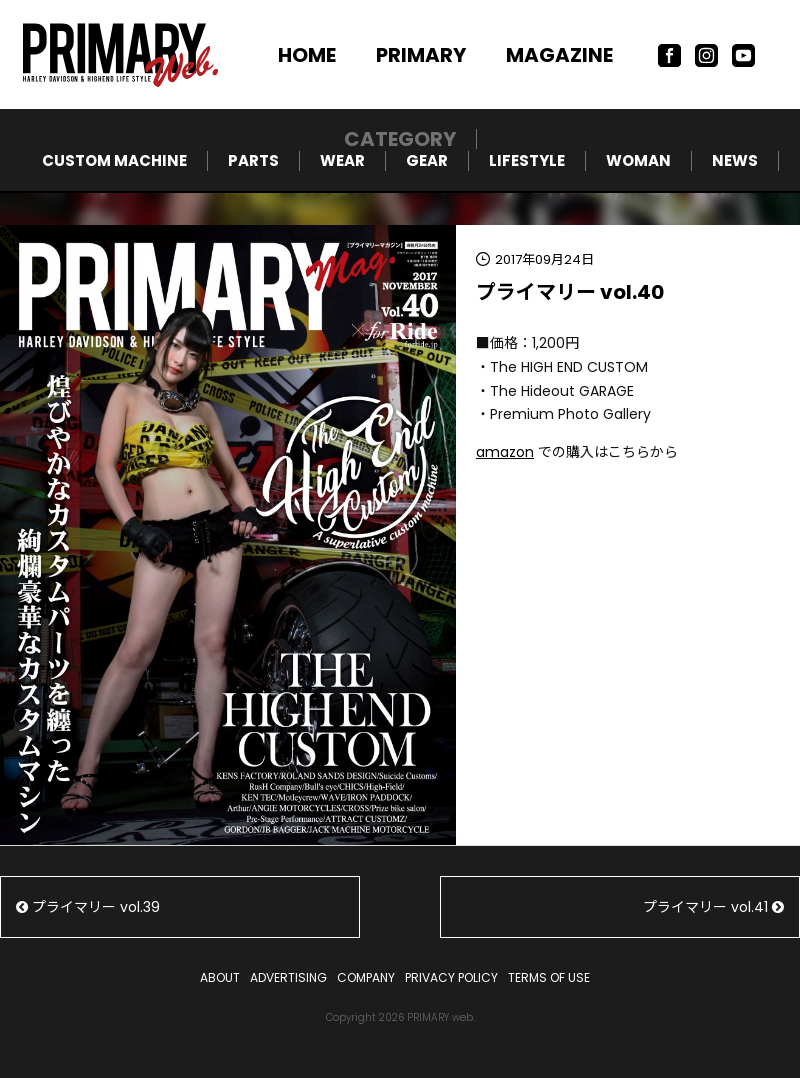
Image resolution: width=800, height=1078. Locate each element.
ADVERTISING (288, 977)
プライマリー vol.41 (713, 907)
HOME (307, 55)
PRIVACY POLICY (451, 977)
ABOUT (220, 977)
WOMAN (638, 160)
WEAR (342, 160)
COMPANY (366, 977)
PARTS (253, 160)
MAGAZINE (559, 55)
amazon (505, 452)
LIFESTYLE (527, 160)
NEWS (735, 160)
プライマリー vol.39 (88, 907)
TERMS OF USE (549, 977)
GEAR (427, 160)
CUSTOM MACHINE (114, 160)
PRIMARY (421, 55)
